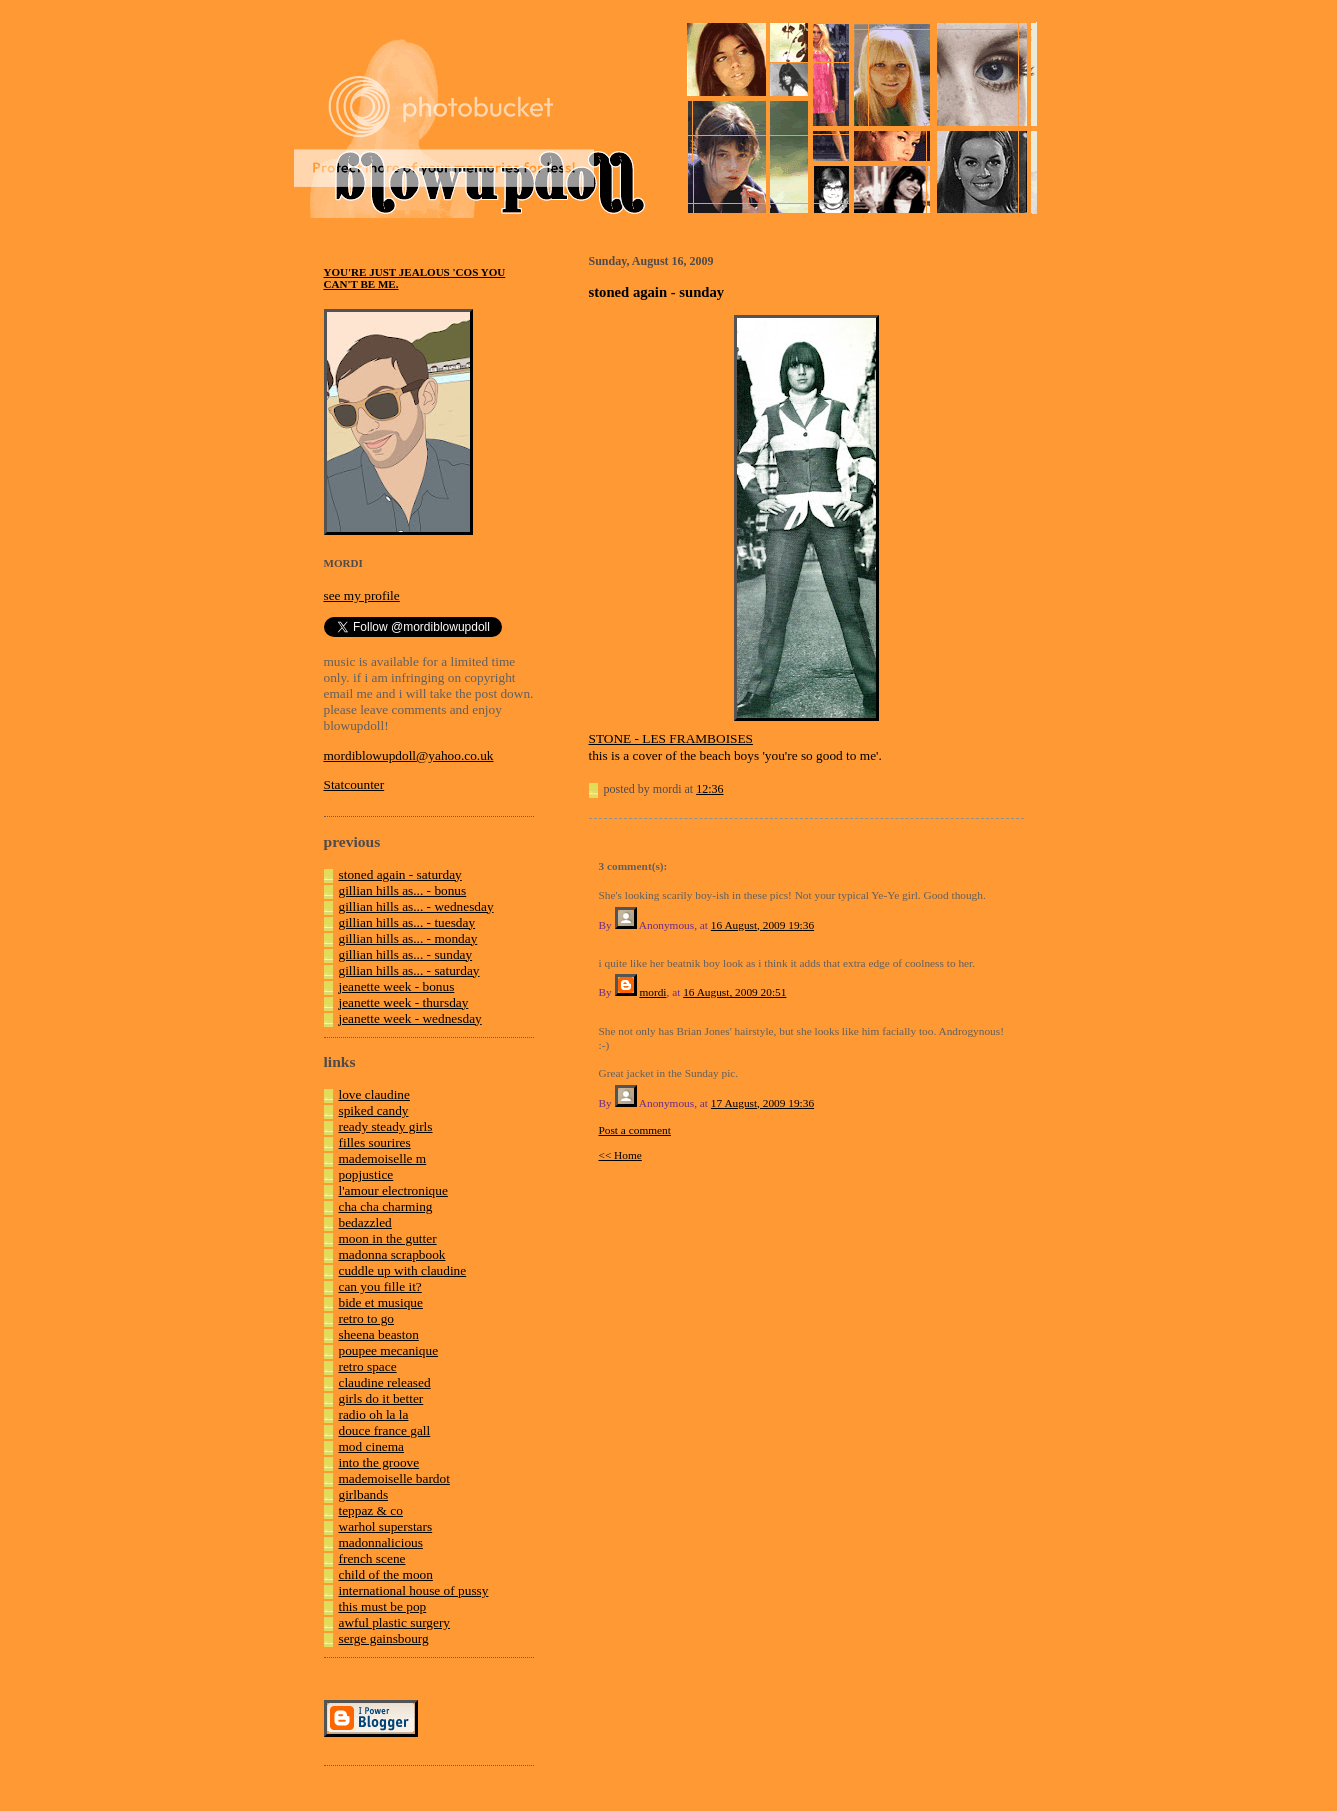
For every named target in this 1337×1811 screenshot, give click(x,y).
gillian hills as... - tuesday (407, 922)
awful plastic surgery (395, 1622)
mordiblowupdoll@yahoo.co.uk (409, 755)
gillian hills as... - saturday (409, 970)
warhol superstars (386, 1526)
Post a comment (635, 1130)
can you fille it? (380, 1286)
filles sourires (375, 1142)
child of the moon (386, 1574)
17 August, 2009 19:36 (762, 1103)
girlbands (364, 1494)
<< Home (620, 1155)
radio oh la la (374, 1414)
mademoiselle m (383, 1158)
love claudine (374, 1094)
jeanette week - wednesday (410, 1018)
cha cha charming (386, 1206)
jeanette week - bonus (397, 986)
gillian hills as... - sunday (406, 954)
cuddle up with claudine (403, 1270)
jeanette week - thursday (404, 1002)
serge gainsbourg (384, 1638)
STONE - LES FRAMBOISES (671, 738)
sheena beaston (379, 1334)
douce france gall (385, 1430)
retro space (368, 1366)
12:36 (709, 789)
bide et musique (381, 1302)
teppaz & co (371, 1510)
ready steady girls (386, 1126)
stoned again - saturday (400, 874)
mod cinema (372, 1446)
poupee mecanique (389, 1350)
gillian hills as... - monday (408, 938)
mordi (652, 992)
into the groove (379, 1462)
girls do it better (381, 1398)
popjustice (366, 1174)
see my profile (362, 595)
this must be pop (383, 1606)
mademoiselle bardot (394, 1478)
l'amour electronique (393, 1190)
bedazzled (365, 1222)
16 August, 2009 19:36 (762, 925)
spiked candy (374, 1110)
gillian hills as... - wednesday (416, 906)
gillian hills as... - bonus (403, 890)
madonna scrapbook (392, 1254)
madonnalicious (381, 1542)
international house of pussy (414, 1590)
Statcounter (354, 784)
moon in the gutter (388, 1238)
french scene (372, 1558)
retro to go (367, 1318)
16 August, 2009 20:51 (734, 992)
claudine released (385, 1382)
